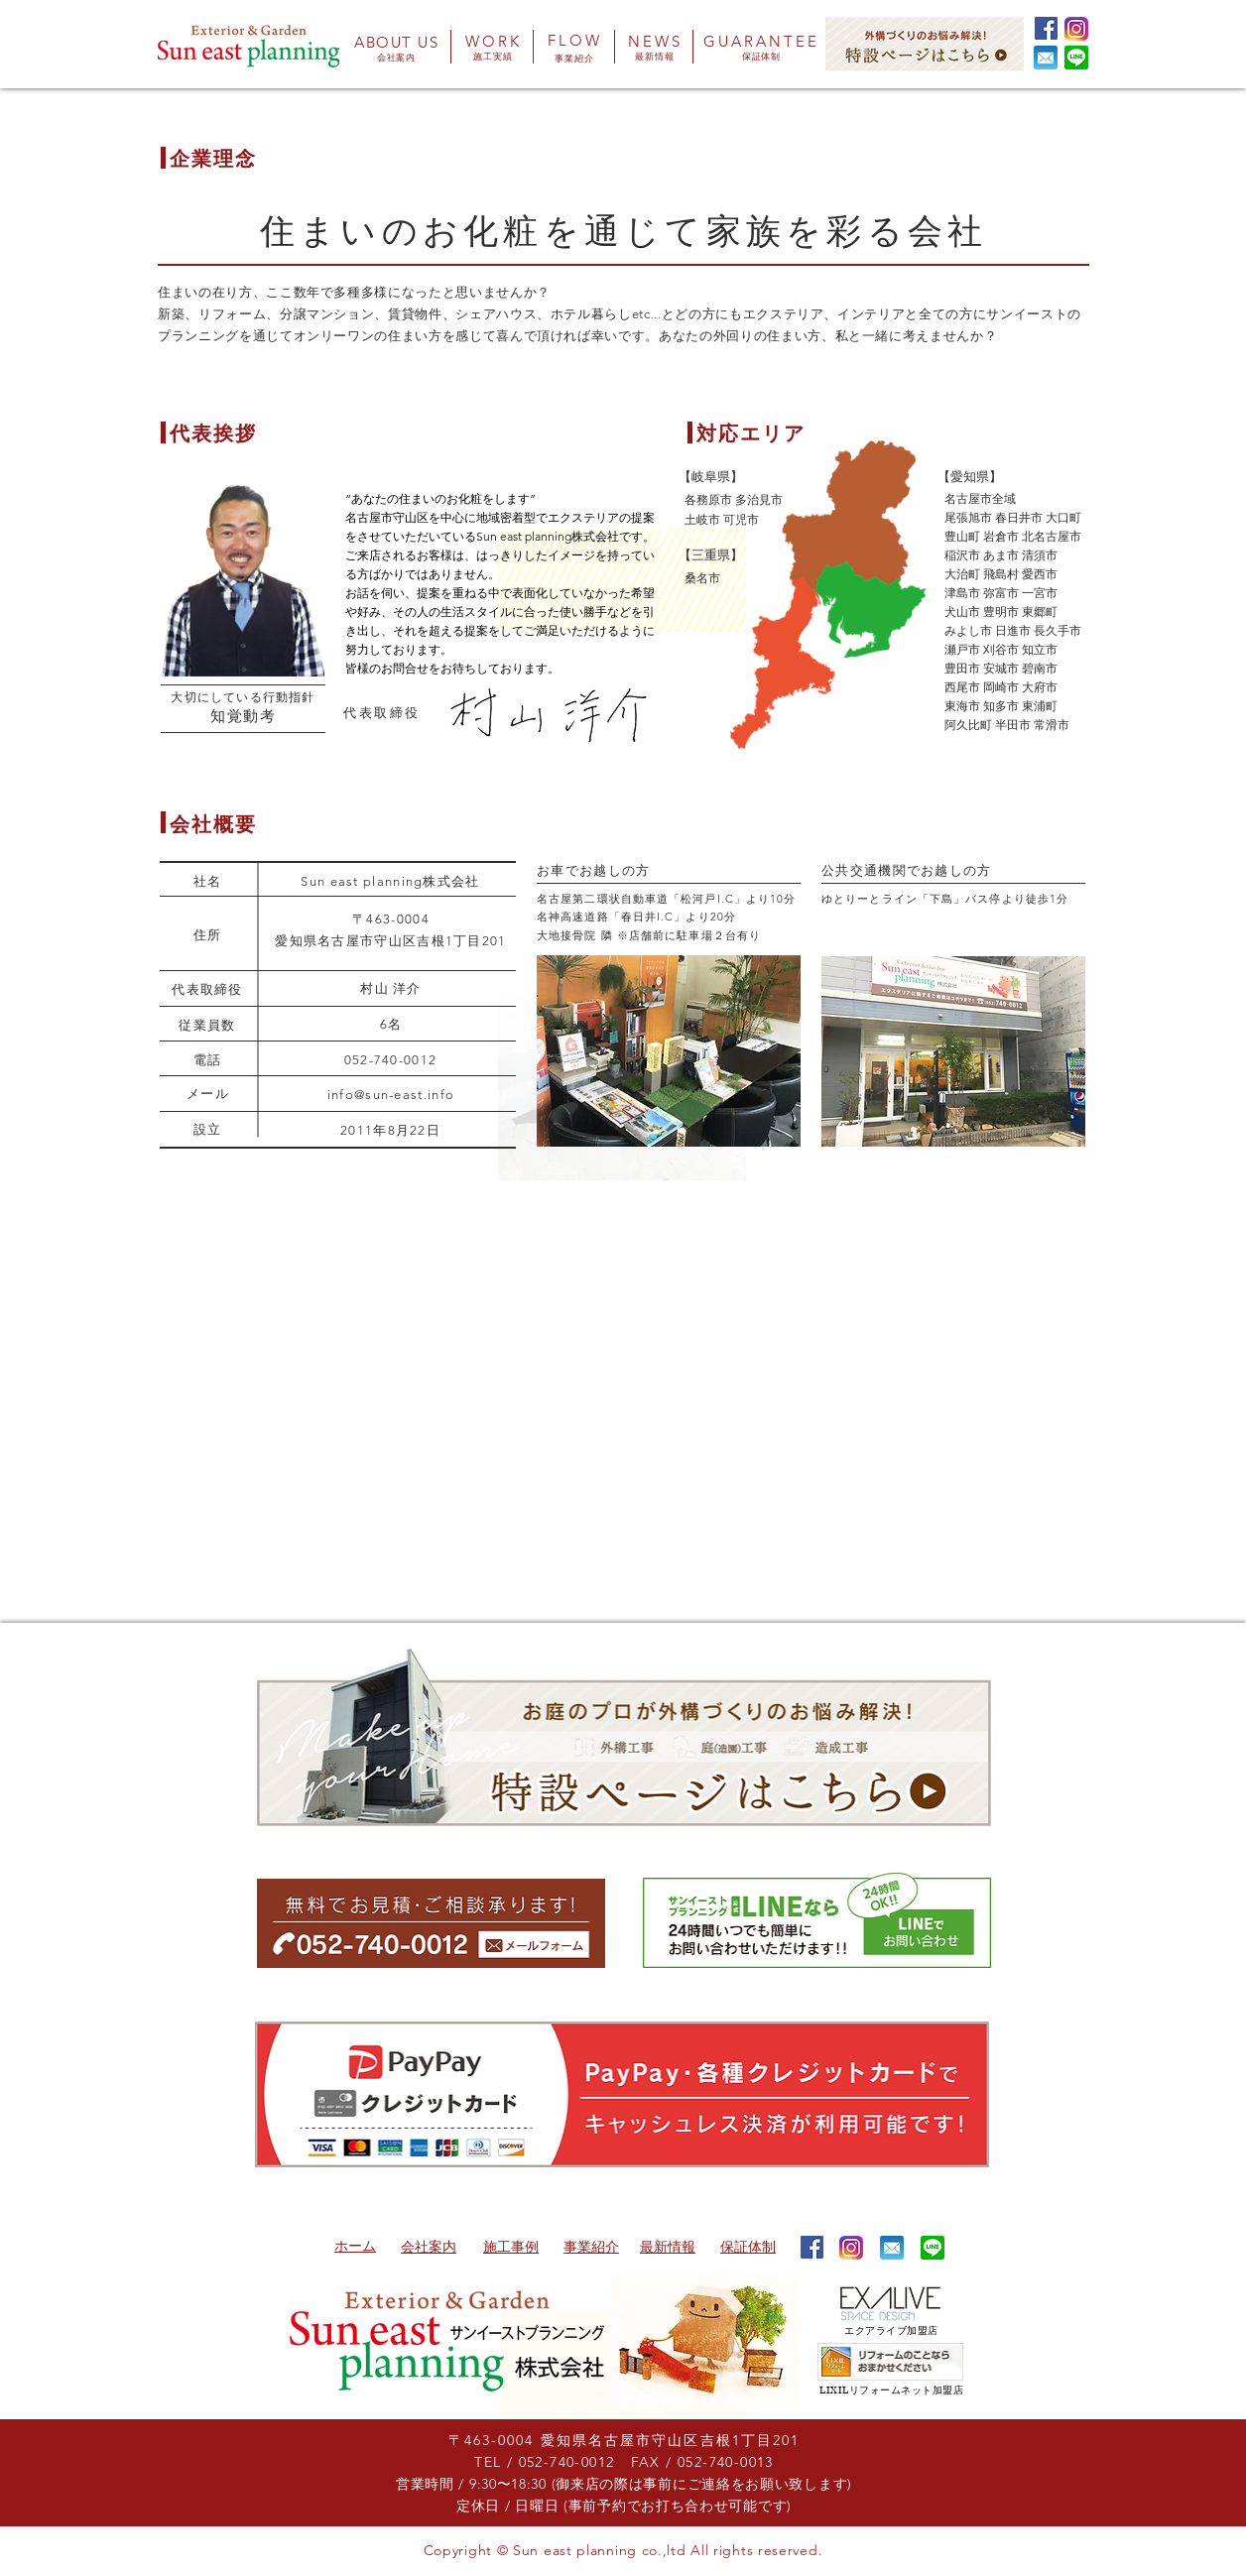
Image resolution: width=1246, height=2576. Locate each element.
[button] (1046, 57)
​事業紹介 (591, 2247)
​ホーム (355, 2246)
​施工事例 (511, 2247)
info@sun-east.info (390, 1094)
